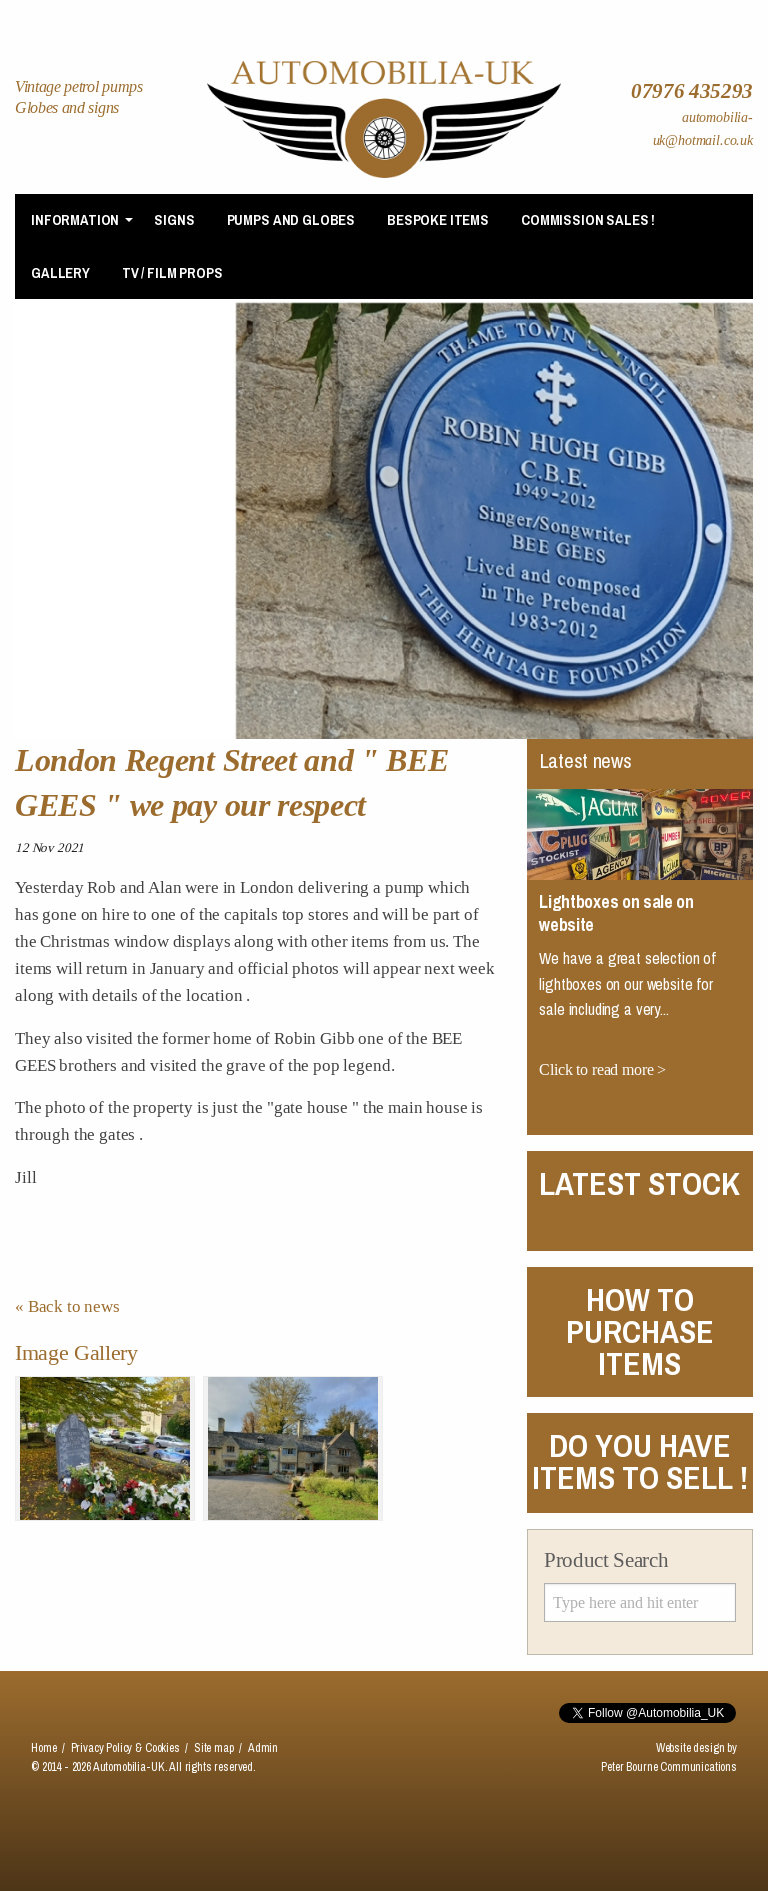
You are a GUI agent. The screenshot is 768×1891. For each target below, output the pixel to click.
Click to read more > (602, 1069)
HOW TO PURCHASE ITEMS (640, 1331)
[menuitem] (76, 220)
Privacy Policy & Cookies (125, 1748)
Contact (678, 12)
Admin (263, 1748)
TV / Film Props (172, 273)
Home (357, 12)
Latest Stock (639, 1183)
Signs (174, 220)
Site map (214, 1748)
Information (75, 220)
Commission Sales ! (588, 220)
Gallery (60, 273)
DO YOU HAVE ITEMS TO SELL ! (640, 1461)
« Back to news (67, 1306)
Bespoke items (438, 220)
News (517, 12)
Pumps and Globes (291, 220)
